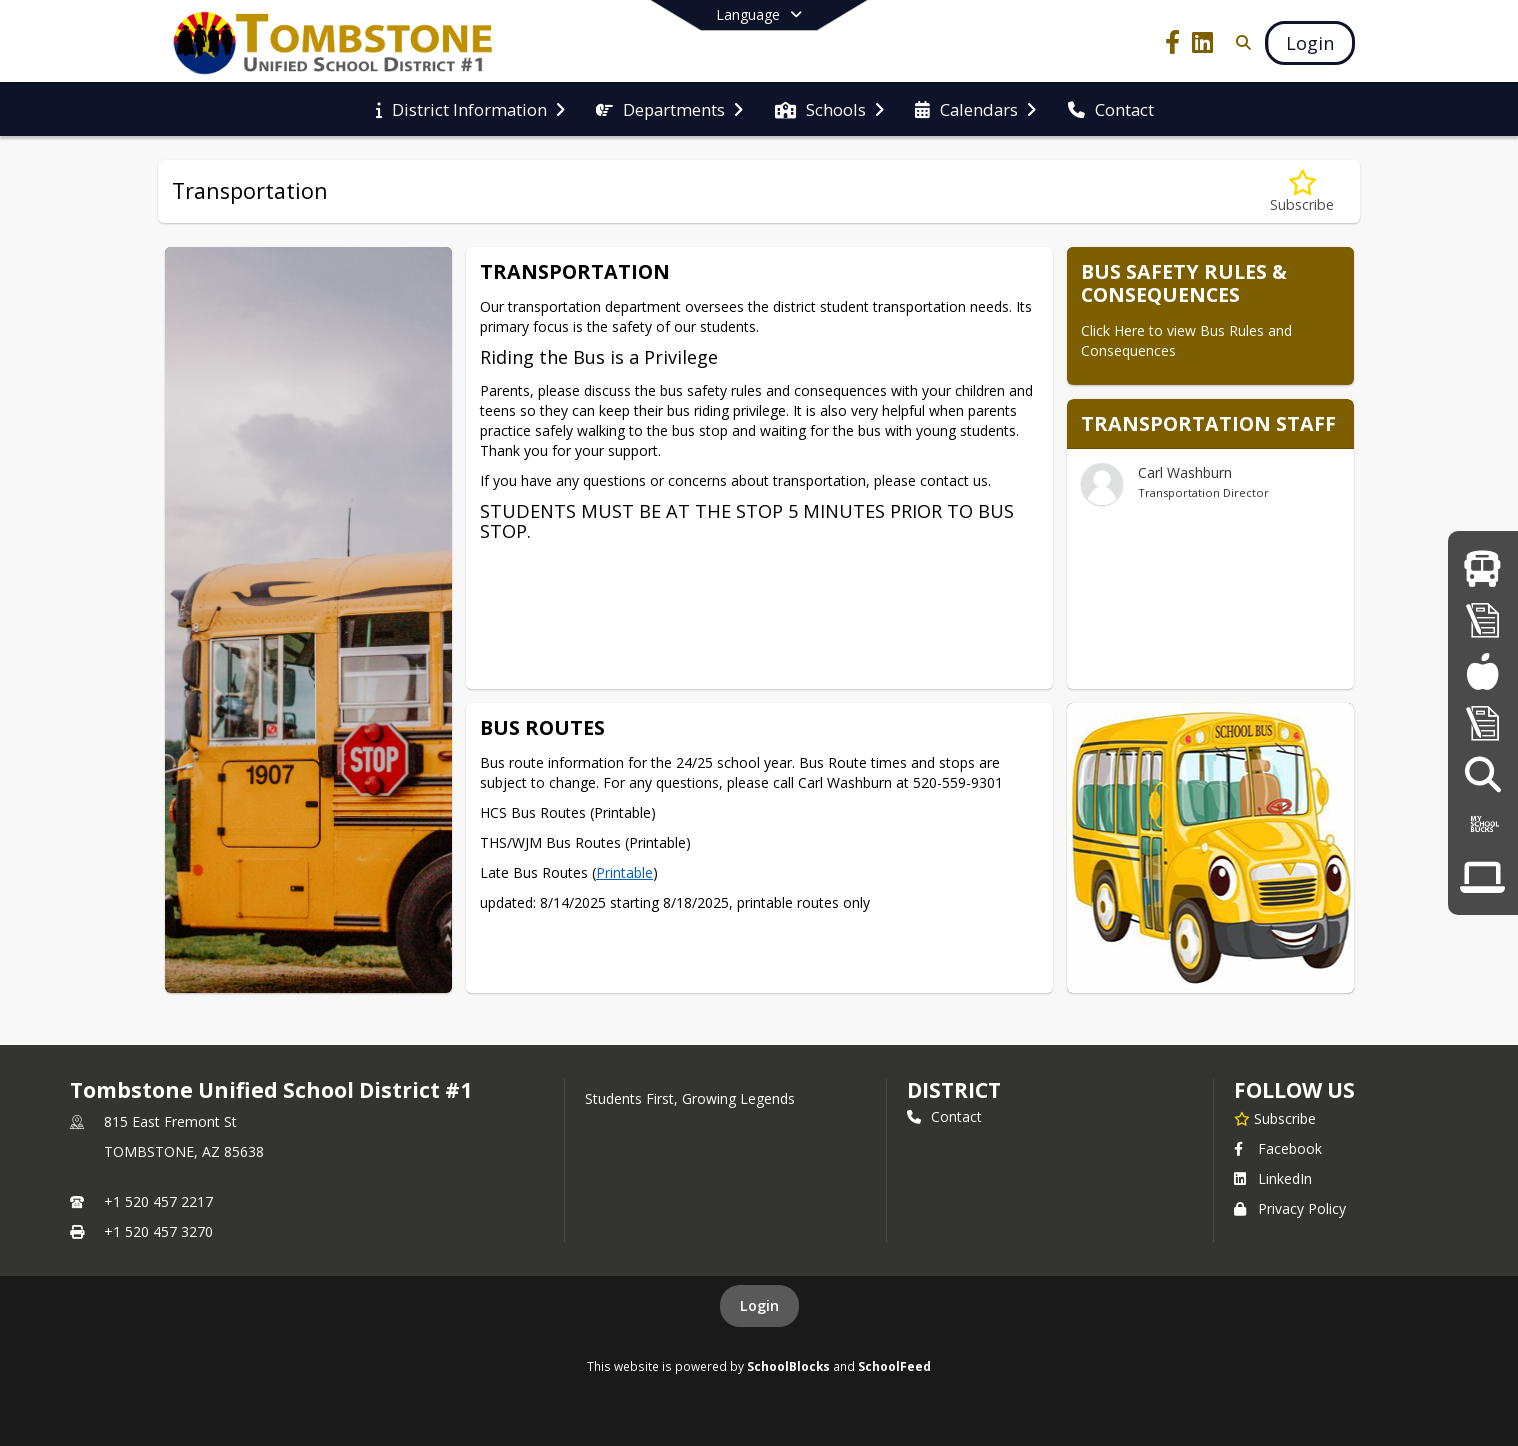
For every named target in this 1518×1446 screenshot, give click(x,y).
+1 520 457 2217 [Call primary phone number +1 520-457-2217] (158, 1201)
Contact (944, 1116)
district (954, 1090)
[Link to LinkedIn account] (1203, 45)
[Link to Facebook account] (1173, 45)
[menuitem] (470, 110)
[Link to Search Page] (1239, 42)
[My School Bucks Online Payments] (1483, 825)
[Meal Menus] (1482, 671)
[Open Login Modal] (1310, 43)
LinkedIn (1273, 1178)
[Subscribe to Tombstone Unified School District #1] (1275, 1118)
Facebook (1278, 1148)
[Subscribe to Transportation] (1302, 191)
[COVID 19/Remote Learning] (1482, 877)
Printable (624, 872)
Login (759, 1305)
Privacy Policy (1290, 1208)
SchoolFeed (894, 1366)
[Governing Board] (1483, 722)
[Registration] (1483, 619)
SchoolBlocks (788, 1366)
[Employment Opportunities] (1482, 774)
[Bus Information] (1482, 568)
